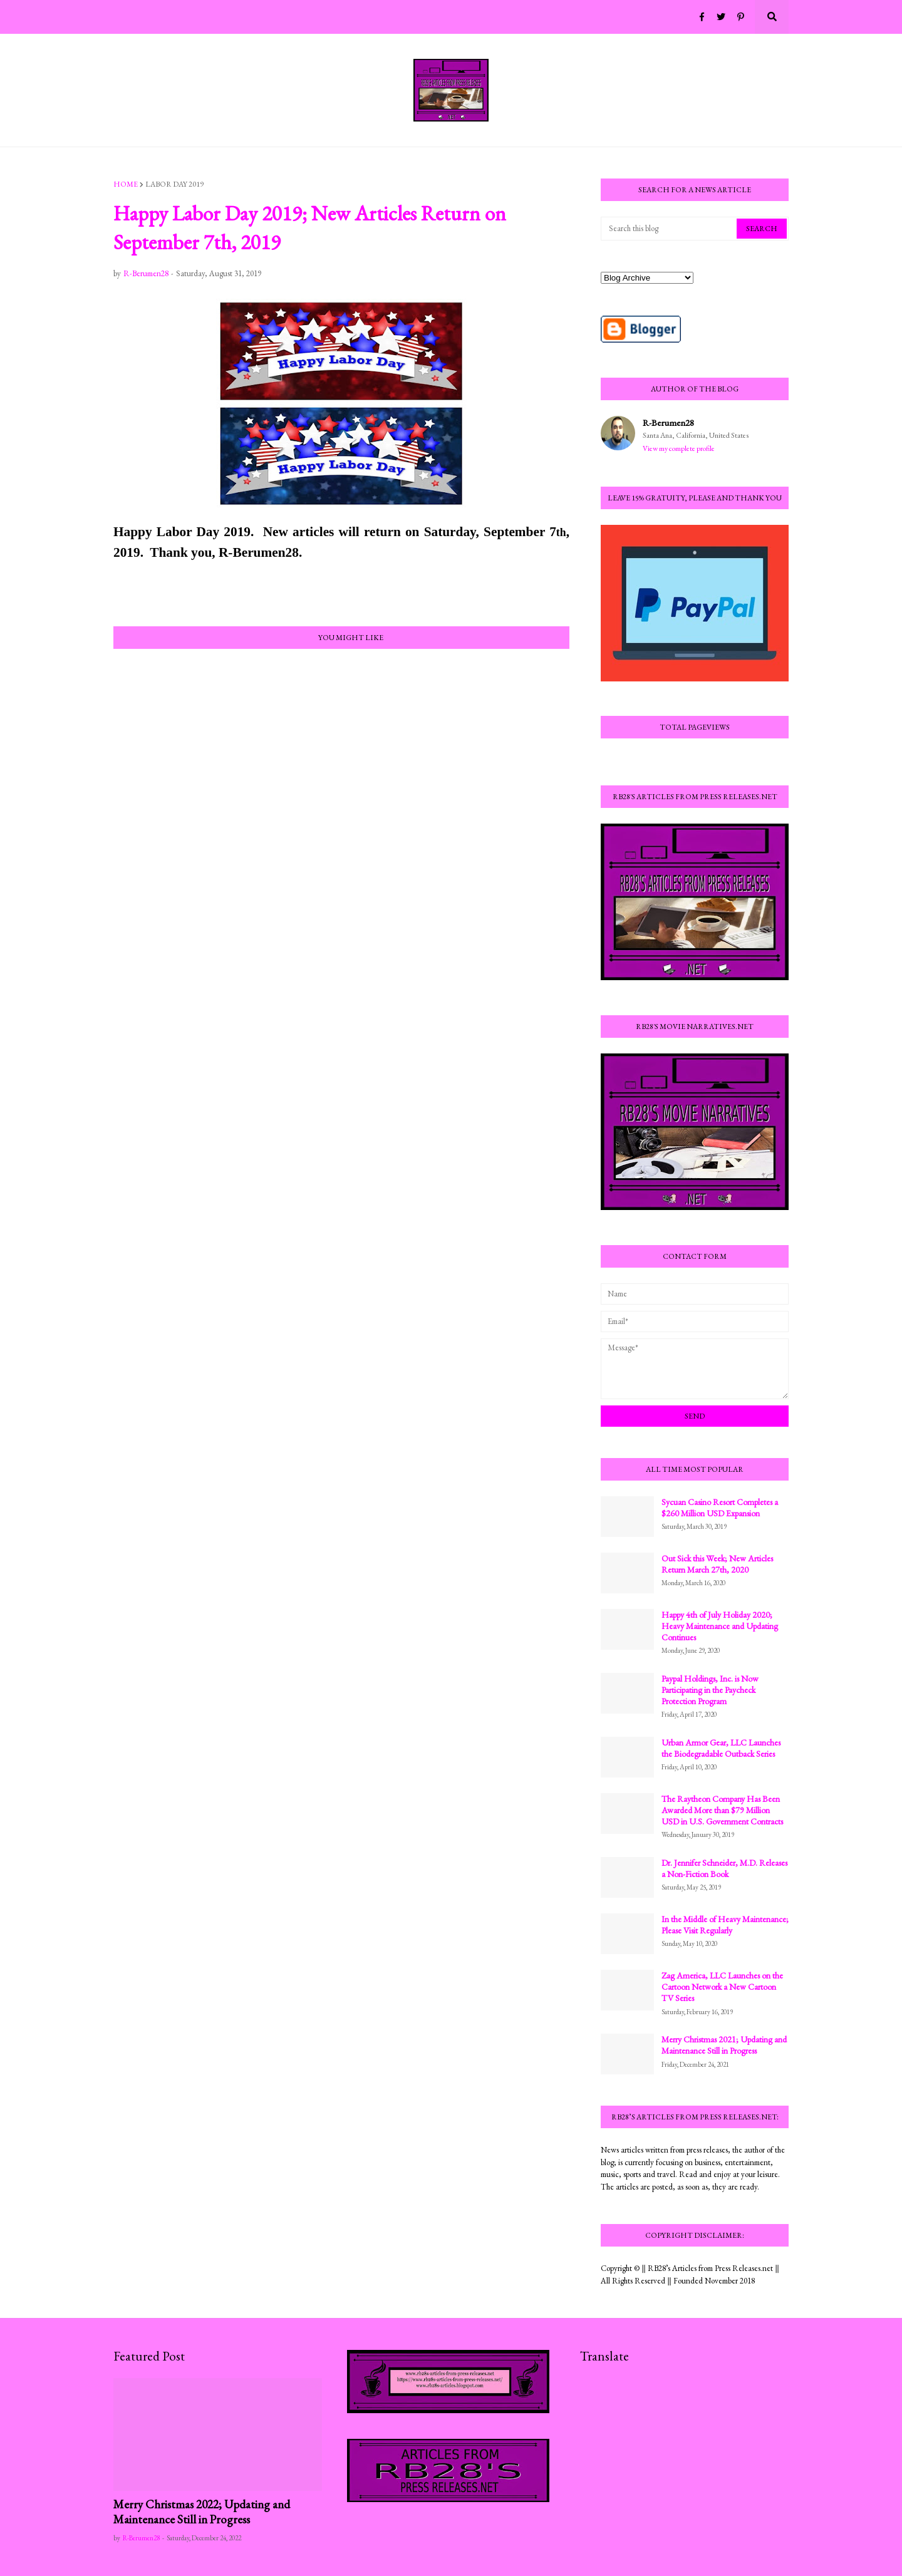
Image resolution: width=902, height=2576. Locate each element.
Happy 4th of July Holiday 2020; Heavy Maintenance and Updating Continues (719, 1626)
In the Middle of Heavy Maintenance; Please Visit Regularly (725, 1924)
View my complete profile (679, 448)
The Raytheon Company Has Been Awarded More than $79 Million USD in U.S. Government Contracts (722, 1810)
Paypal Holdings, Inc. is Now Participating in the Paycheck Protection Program (710, 1690)
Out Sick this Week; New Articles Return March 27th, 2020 (717, 1564)
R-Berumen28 (668, 422)
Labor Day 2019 (174, 184)
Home (125, 184)
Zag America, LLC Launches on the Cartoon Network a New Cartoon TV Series (722, 1987)
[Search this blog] (670, 229)
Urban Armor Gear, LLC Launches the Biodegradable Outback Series (720, 1748)
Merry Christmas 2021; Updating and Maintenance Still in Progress (724, 2045)
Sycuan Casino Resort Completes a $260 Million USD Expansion (719, 1507)
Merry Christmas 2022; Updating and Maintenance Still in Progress (201, 2512)
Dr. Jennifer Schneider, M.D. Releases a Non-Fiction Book (724, 1868)
